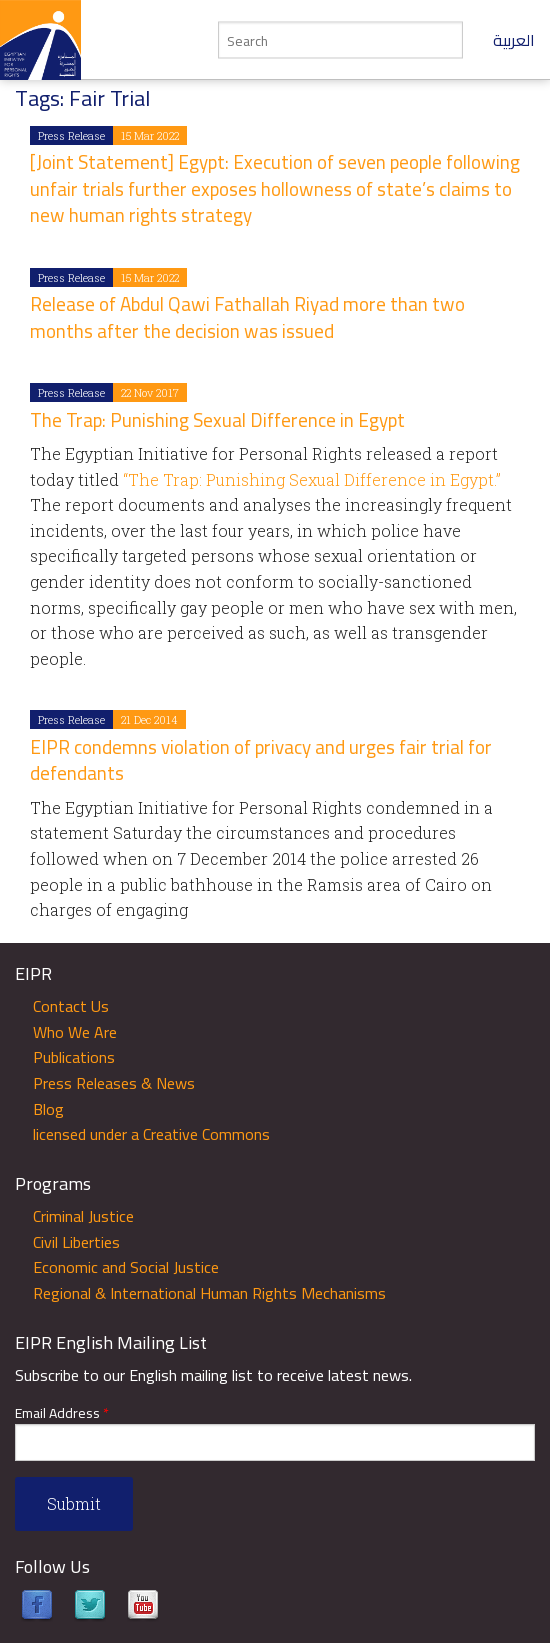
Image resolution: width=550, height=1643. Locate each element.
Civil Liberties (76, 1242)
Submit (74, 1503)
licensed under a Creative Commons (151, 1134)
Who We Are (75, 1032)
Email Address (62, 1413)
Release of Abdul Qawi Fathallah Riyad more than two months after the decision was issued (247, 317)
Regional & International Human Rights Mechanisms (209, 1293)
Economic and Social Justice (126, 1267)
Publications (74, 1057)
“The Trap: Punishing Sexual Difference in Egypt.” (310, 479)
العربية (514, 40)
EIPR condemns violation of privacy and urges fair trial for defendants (261, 760)
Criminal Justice (83, 1216)
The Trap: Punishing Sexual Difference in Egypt (217, 420)
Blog (48, 1109)
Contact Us (71, 1006)
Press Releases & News (114, 1083)
